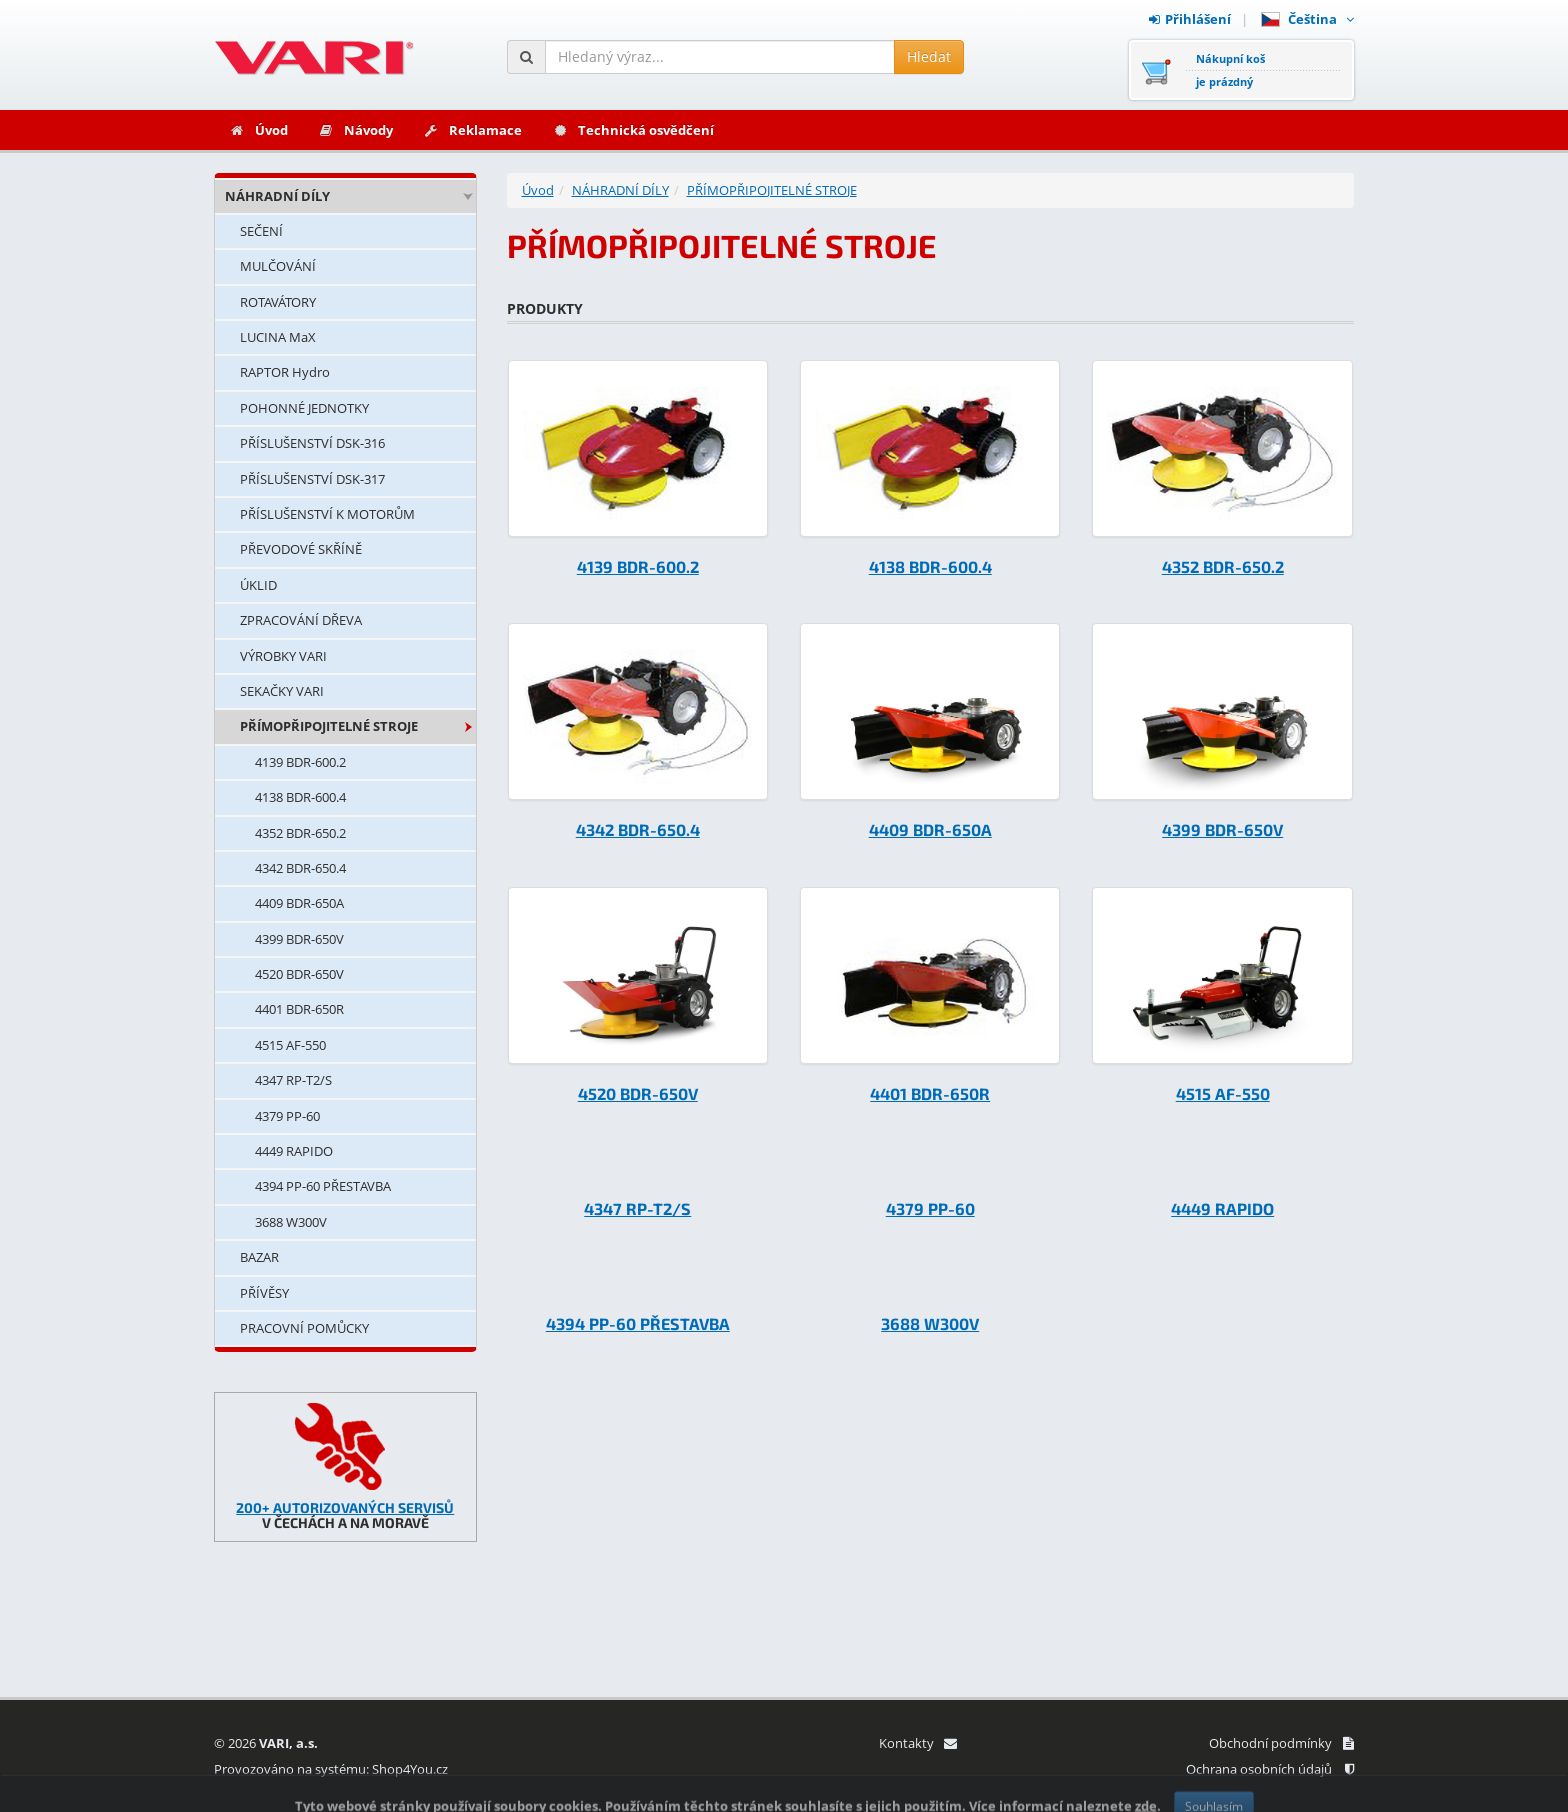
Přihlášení (1190, 19)
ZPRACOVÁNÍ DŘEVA (301, 620)
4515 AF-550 (290, 1045)
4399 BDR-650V (299, 939)
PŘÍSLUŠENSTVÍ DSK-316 (312, 443)
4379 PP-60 (287, 1116)
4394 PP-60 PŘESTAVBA (323, 1186)
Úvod (258, 130)
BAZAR (259, 1257)
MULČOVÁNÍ (278, 266)
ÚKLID (258, 585)
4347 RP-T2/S (293, 1080)
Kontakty (917, 1743)
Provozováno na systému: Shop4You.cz (331, 1769)
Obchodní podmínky (1281, 1743)
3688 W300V (291, 1222)
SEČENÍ (261, 231)
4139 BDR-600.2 (300, 762)
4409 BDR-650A (299, 903)
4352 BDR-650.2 (300, 833)
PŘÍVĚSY (264, 1293)
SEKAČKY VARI (282, 691)
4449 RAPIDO (294, 1151)
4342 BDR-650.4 (300, 868)
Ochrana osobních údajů (1270, 1769)
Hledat (929, 56)
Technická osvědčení (633, 130)
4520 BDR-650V (299, 974)
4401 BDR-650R (299, 1009)
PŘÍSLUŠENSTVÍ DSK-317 (312, 479)
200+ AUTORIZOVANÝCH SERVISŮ (345, 1507)
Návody (355, 130)
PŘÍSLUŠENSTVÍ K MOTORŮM (327, 514)
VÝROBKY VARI (283, 656)
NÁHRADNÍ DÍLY (277, 196)
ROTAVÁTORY (278, 302)
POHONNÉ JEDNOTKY (304, 408)
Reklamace (472, 130)
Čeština (1307, 19)
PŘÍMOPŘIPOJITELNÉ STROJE (329, 726)
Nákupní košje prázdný (1230, 70)
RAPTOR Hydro (285, 372)
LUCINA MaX (278, 337)
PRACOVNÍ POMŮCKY (304, 1328)
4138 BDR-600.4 (300, 797)
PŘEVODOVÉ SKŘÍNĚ (301, 549)
